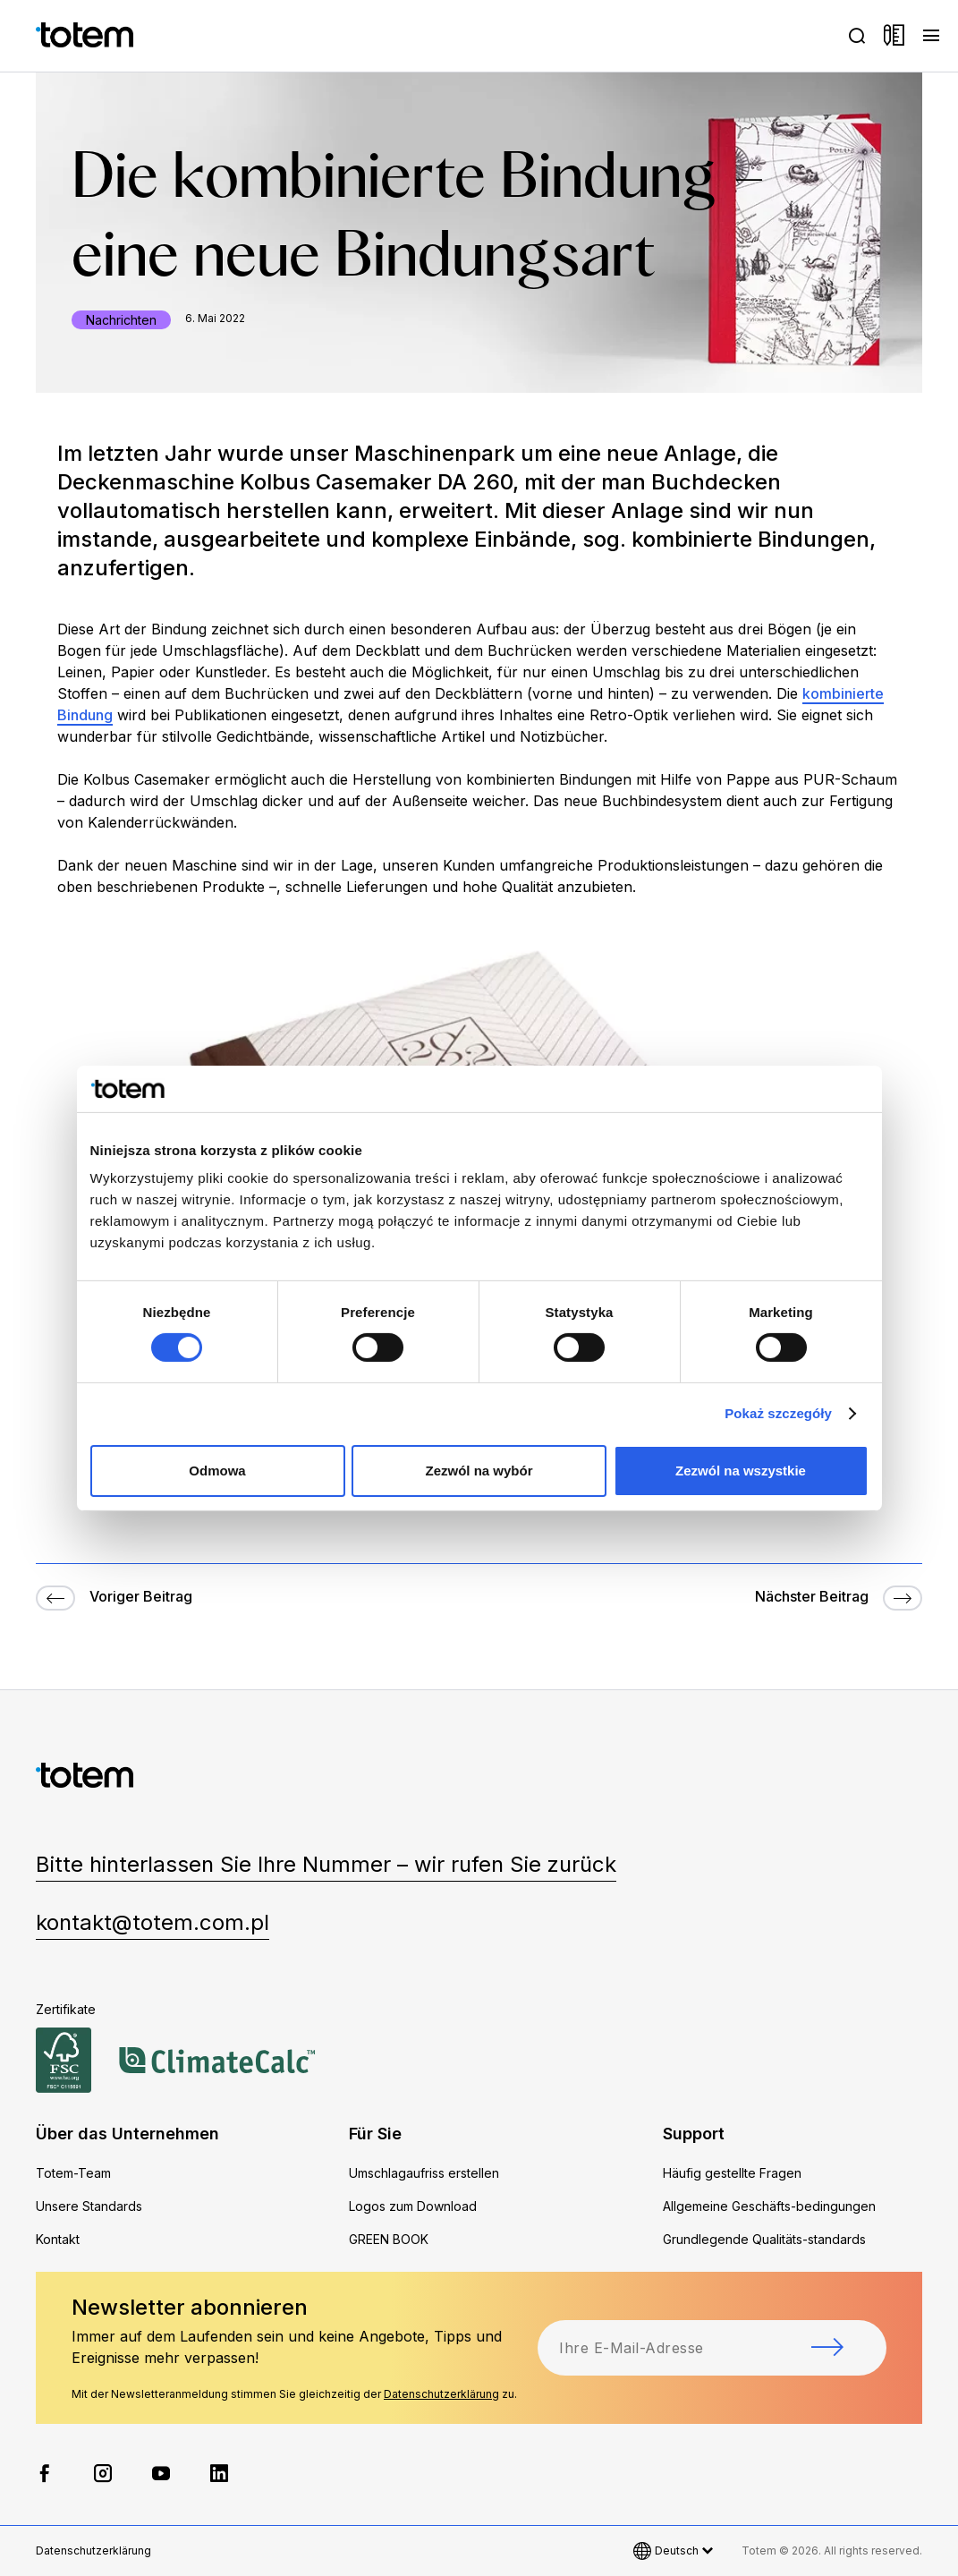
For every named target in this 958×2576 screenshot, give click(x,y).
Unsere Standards (89, 2206)
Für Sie (375, 2133)
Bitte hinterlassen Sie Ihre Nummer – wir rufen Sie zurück (326, 1864)
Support (694, 2133)
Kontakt (58, 2239)
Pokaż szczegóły (778, 1413)
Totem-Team (73, 2173)
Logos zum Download (413, 2206)
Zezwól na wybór (478, 1470)
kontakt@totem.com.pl (152, 1922)
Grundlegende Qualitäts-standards (764, 2239)
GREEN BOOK (388, 2239)
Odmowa (217, 1470)
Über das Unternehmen (127, 2133)
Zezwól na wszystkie (740, 1470)
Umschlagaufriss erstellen (424, 2173)
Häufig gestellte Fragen (732, 2173)
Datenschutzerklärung (441, 2394)
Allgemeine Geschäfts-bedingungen (769, 2206)
